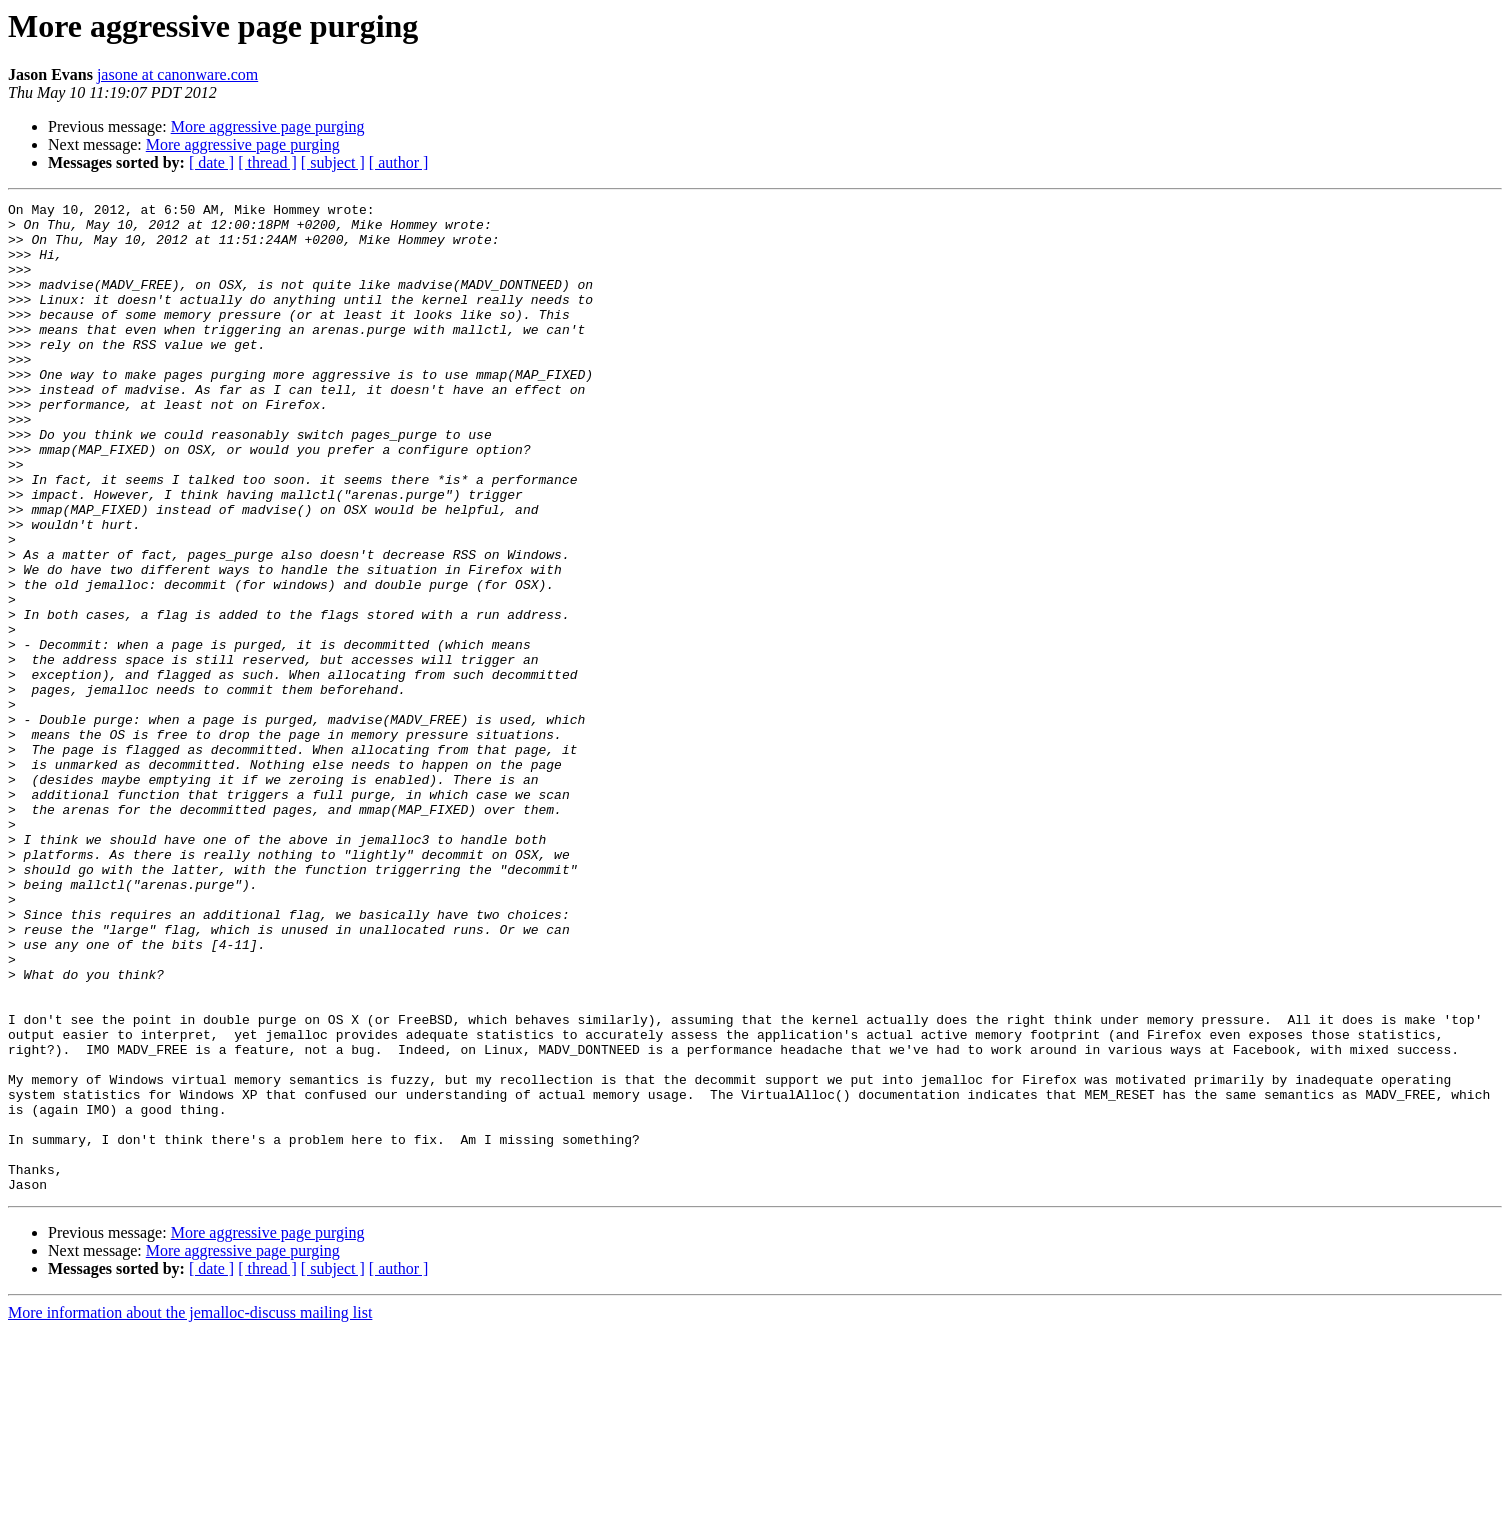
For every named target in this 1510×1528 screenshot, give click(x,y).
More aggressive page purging (268, 126)
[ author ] (399, 162)
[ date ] (211, 162)
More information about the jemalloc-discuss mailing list (190, 1510)
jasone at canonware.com (177, 74)
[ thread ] (267, 162)
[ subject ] (333, 162)
